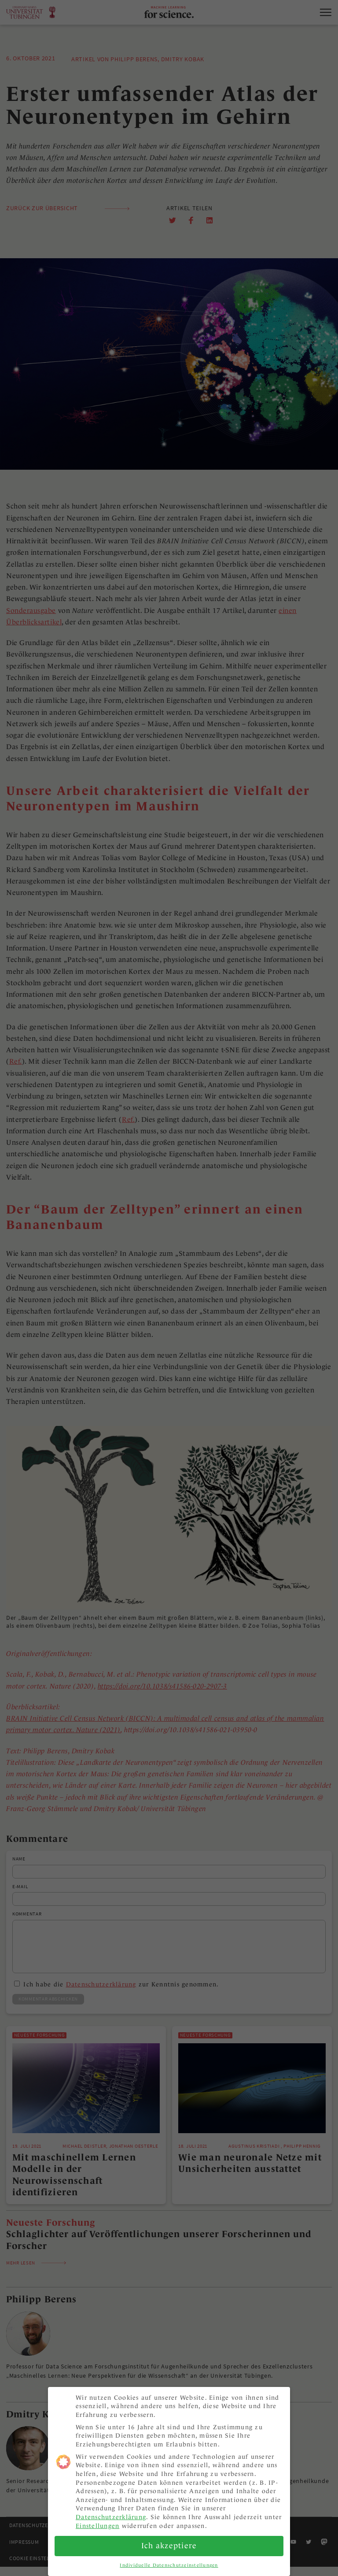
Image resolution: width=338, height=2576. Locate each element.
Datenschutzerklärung (111, 2513)
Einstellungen (97, 2521)
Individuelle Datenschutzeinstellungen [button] (169, 2561)
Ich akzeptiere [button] (169, 2542)
